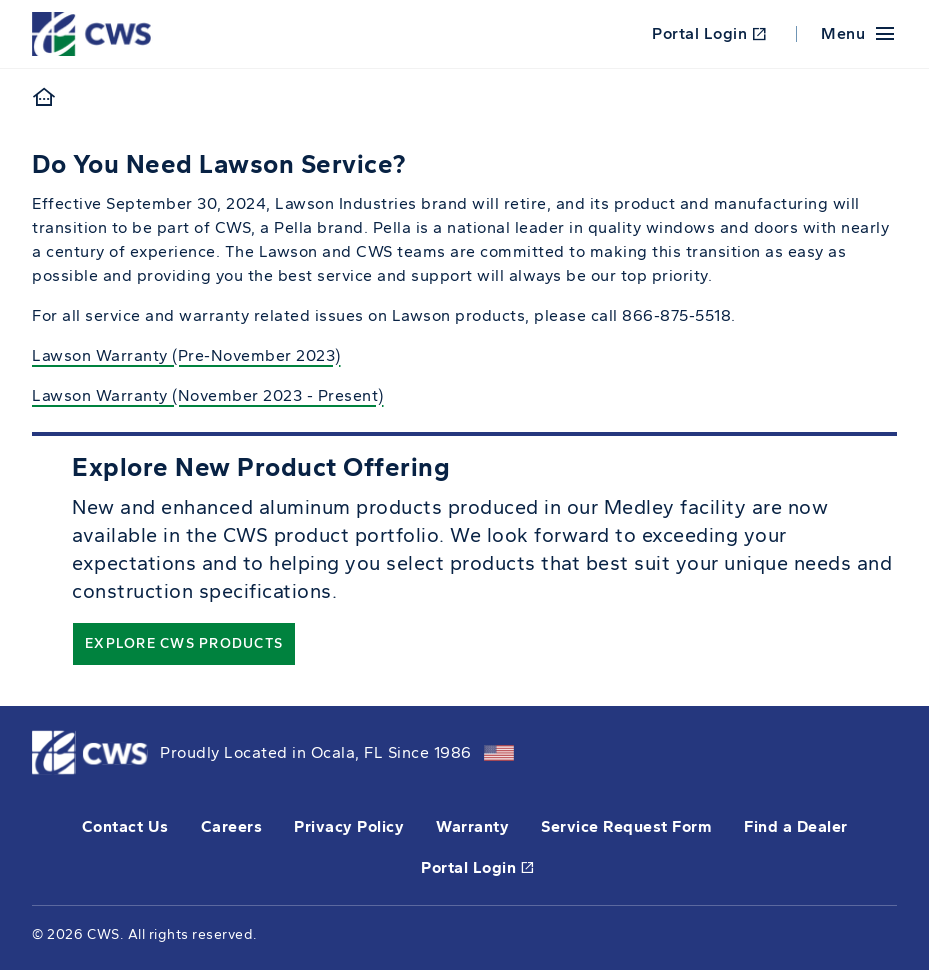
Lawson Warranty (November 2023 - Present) (208, 395)
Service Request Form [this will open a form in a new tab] (626, 826)
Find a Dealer (796, 826)
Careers (232, 826)
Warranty (472, 826)
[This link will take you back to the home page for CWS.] (94, 32)
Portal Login (709, 34)
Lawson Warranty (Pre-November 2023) (186, 355)
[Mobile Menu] (859, 34)
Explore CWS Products (184, 643)
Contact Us (125, 826)
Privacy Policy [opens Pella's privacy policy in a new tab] (349, 826)
